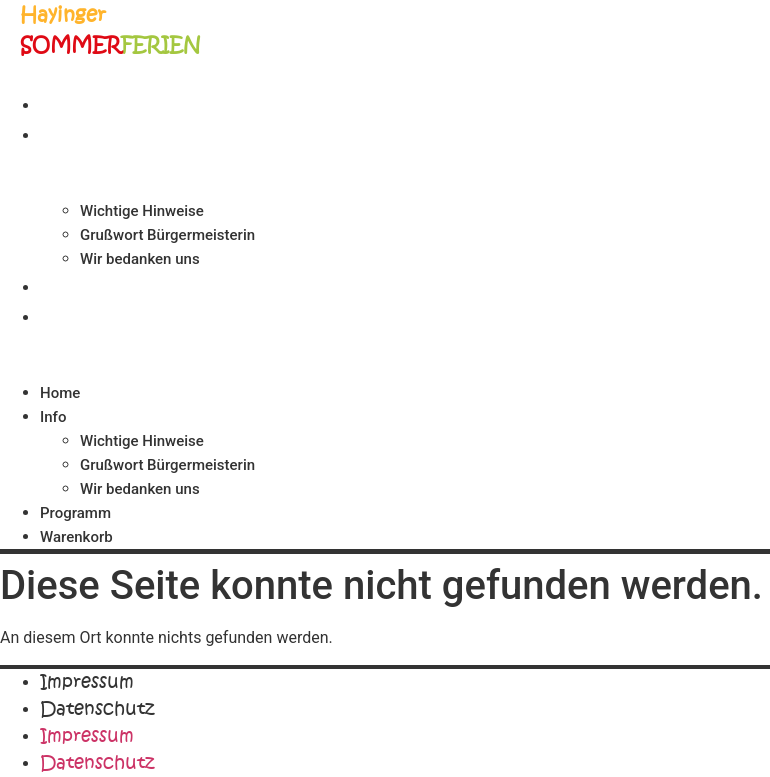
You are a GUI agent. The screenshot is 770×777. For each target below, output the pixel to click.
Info (61, 134)
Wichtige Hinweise (142, 211)
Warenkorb (93, 316)
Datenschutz (97, 709)
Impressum (87, 682)
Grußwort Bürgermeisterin (167, 235)
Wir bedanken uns (140, 259)
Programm (89, 286)
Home (68, 104)
